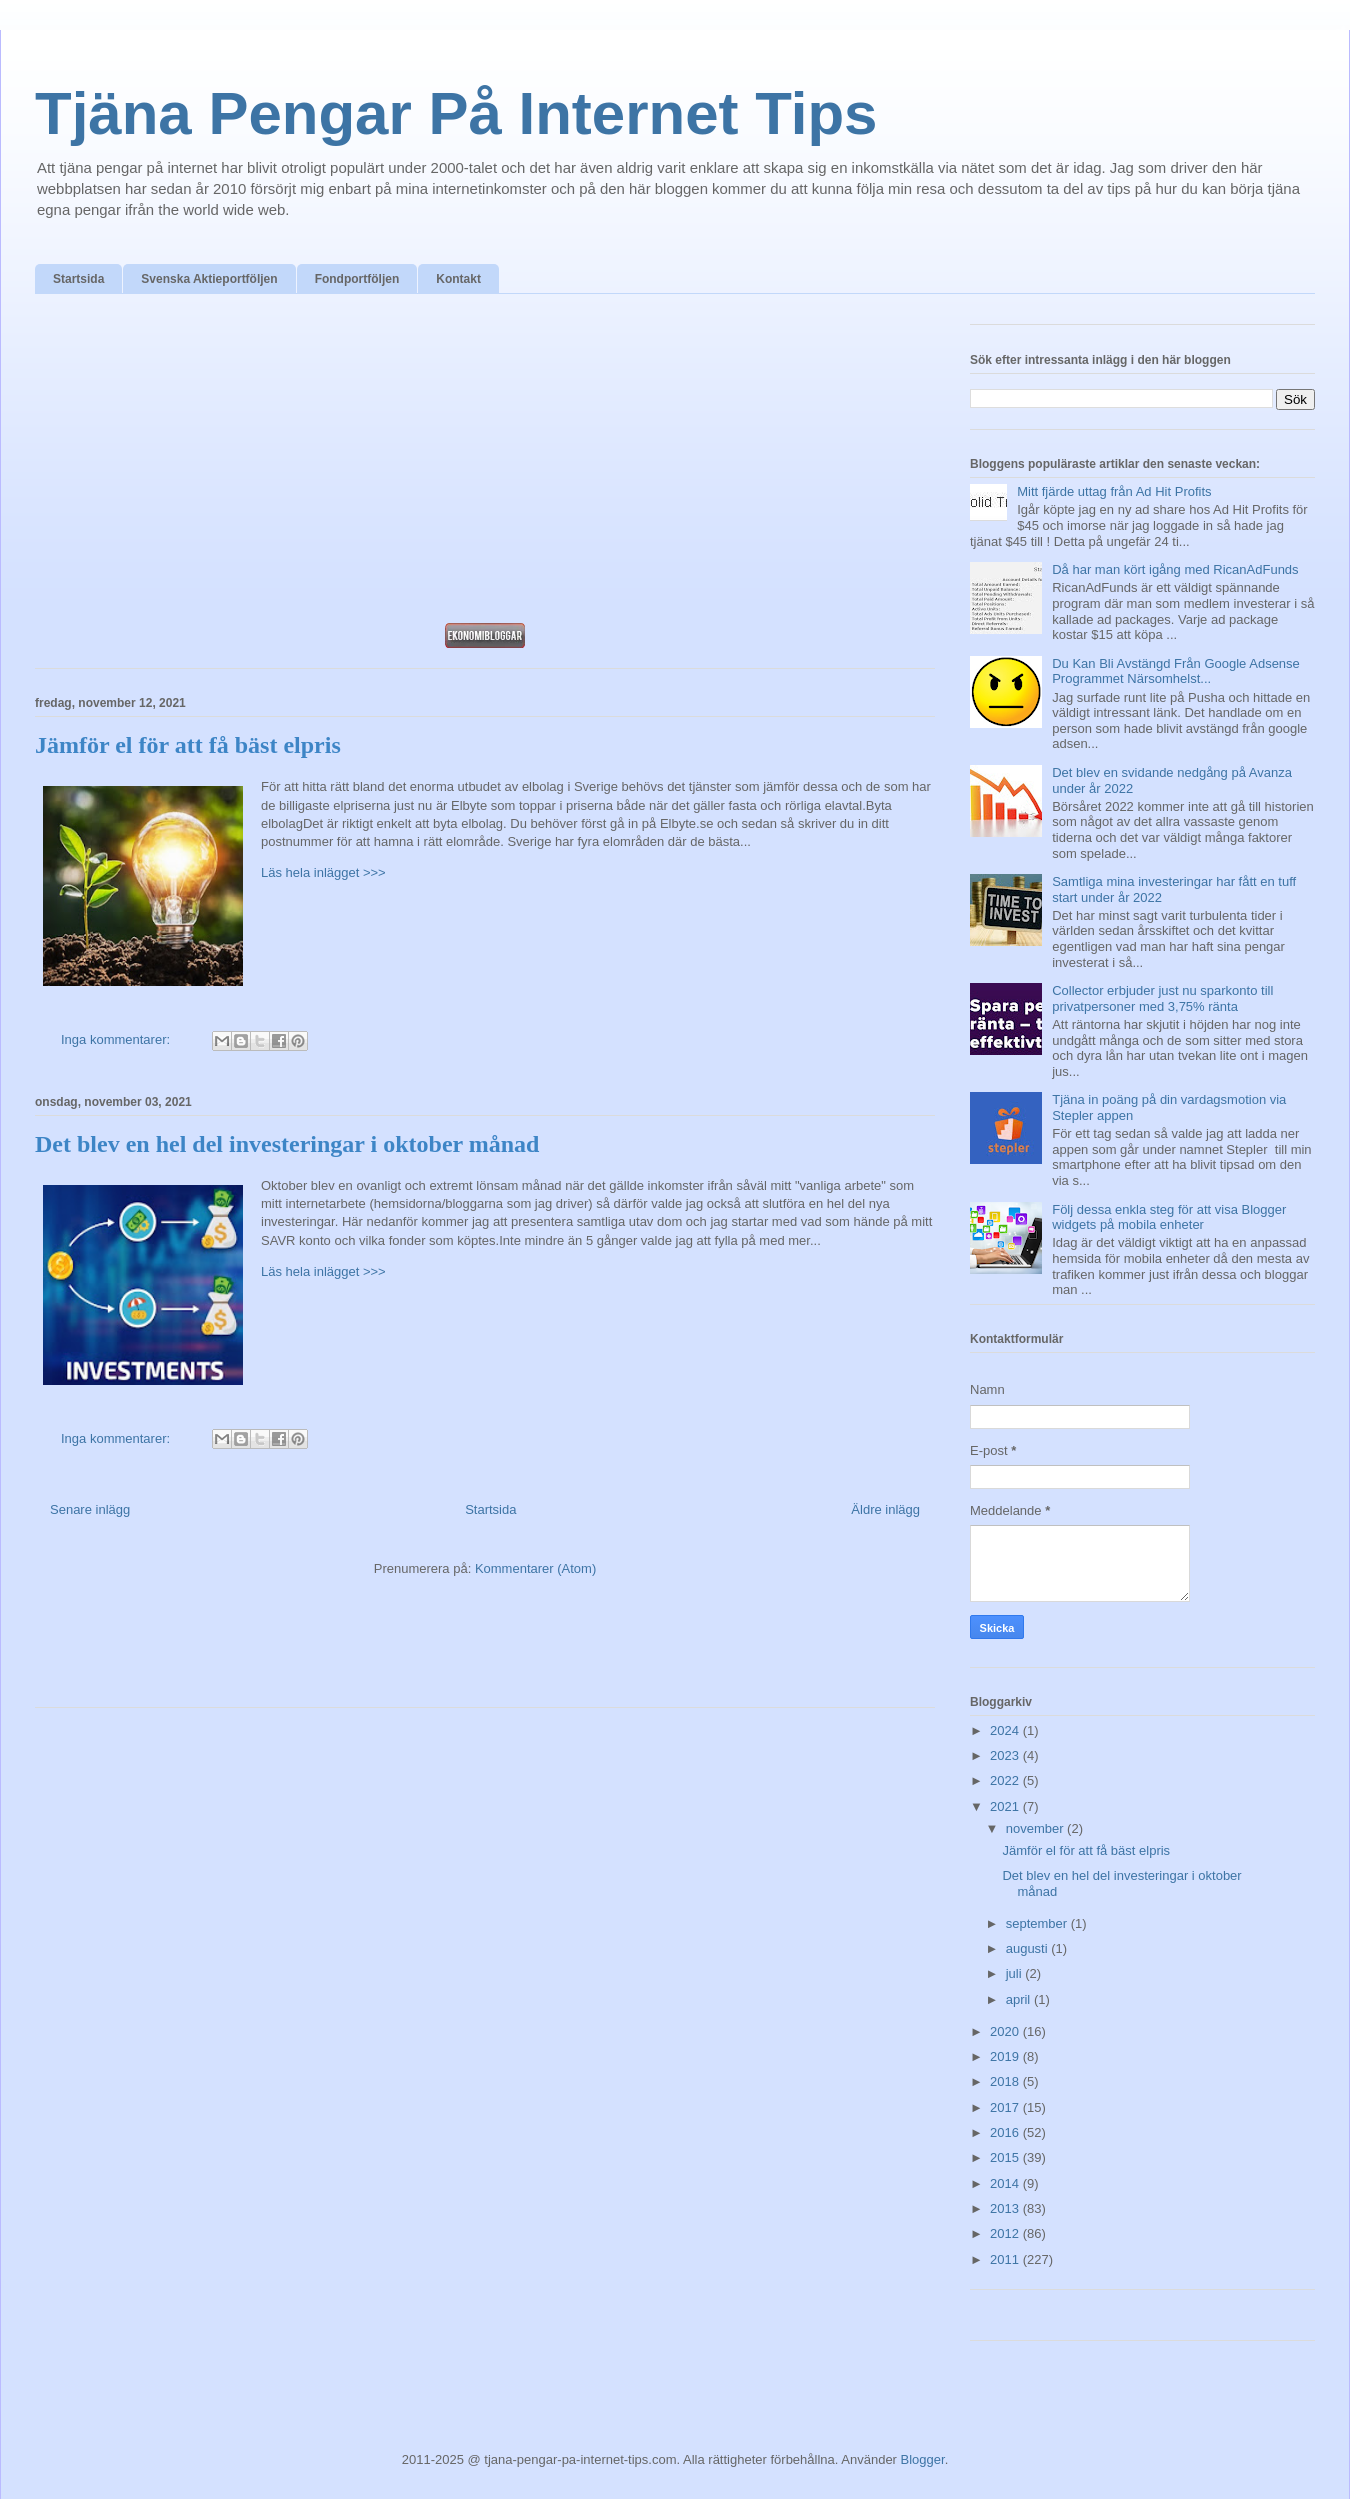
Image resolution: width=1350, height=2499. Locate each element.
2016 (1006, 2132)
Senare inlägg (90, 1509)
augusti (1029, 1948)
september (1038, 1923)
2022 (1006, 1780)
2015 (1006, 2157)
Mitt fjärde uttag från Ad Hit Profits (1114, 491)
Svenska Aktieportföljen (209, 279)
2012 (1006, 2233)
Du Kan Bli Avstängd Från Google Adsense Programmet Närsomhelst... (1176, 671)
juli (1016, 1973)
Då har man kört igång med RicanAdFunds (1175, 569)
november (1036, 1828)
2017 (1006, 2107)
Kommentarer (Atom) (535, 1568)
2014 (1006, 2183)
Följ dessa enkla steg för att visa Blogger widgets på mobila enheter (1169, 1217)
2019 (1006, 2056)
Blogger (923, 2459)
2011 (1006, 2259)
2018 (1006, 2081)
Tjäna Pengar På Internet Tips (456, 113)
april (1020, 1999)
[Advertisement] (485, 464)
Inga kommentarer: (117, 1039)
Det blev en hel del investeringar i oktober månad (287, 1144)
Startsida (78, 279)
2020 (1006, 2031)
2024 (1006, 1730)
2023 (1006, 1755)
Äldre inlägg (885, 1509)
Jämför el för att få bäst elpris (188, 745)
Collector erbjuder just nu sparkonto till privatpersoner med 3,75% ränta (1162, 998)
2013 (1006, 2208)
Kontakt (458, 279)
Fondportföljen (357, 279)
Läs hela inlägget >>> (323, 872)
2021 (1006, 1806)
